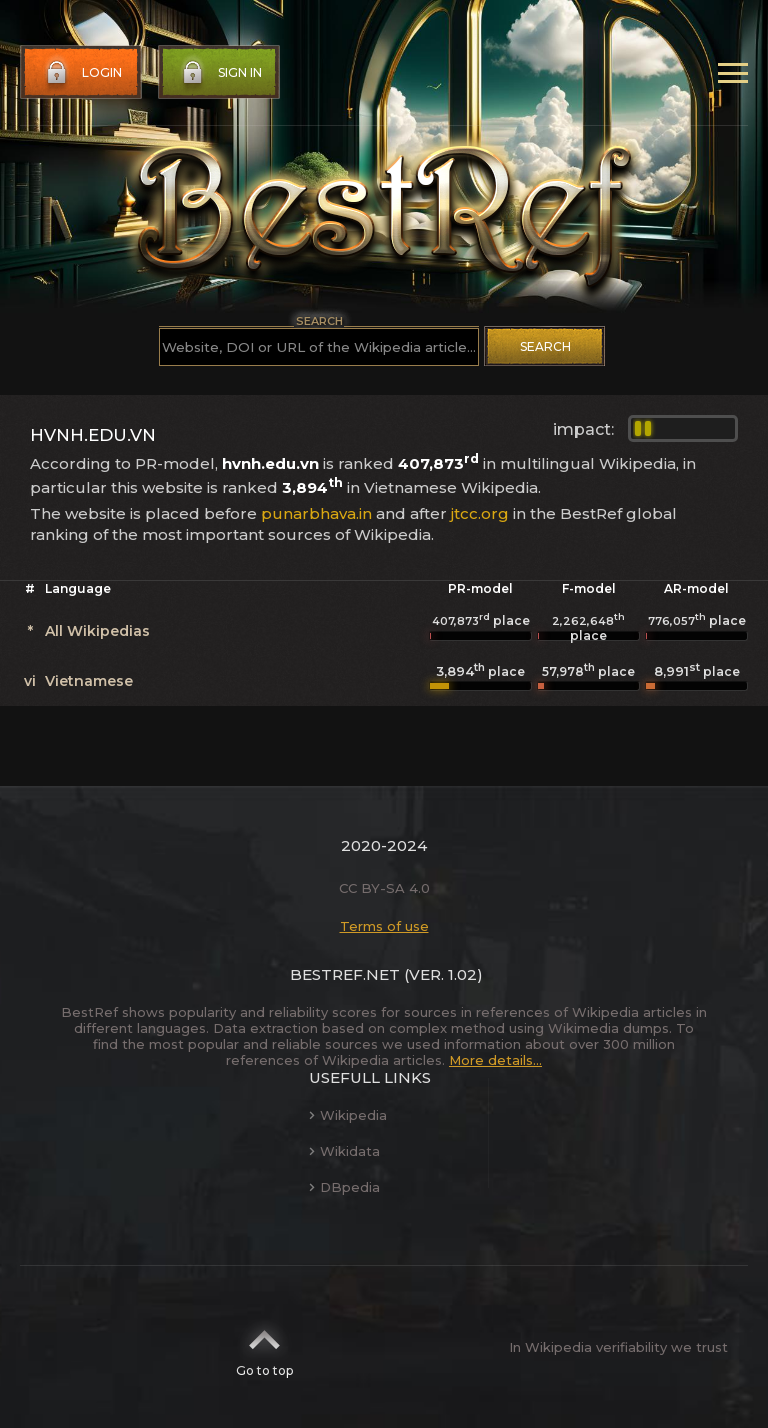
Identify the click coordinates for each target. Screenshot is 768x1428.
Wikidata (344, 1151)
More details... (495, 1060)
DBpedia (344, 1187)
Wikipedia (348, 1115)
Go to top (264, 1347)
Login (82, 73)
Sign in (220, 73)
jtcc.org (480, 513)
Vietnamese (89, 681)
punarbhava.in (316, 513)
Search (545, 346)
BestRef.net (345, 974)
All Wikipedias (97, 631)
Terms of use (384, 926)
